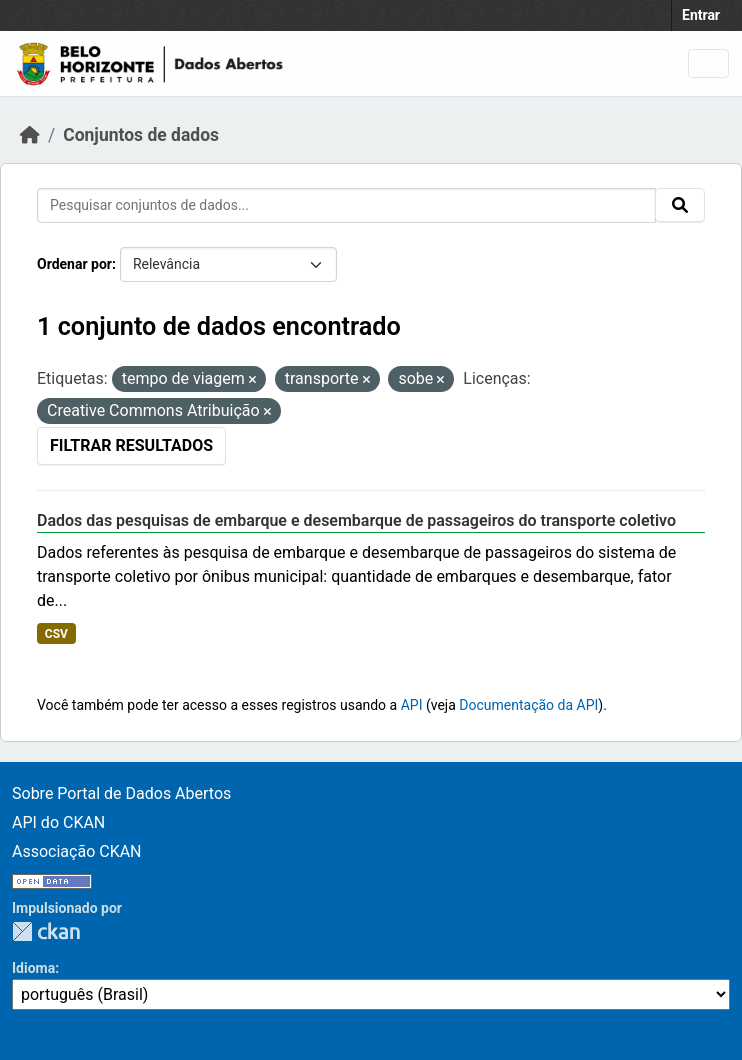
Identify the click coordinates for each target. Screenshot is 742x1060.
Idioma (33, 968)
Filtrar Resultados (131, 445)
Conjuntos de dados (141, 135)
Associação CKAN (77, 851)
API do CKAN (58, 822)
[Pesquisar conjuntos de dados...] (346, 205)
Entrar (701, 15)
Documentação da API (528, 705)
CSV (56, 634)
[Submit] (680, 205)
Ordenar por (74, 264)
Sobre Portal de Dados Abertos (121, 793)
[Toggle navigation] (708, 63)
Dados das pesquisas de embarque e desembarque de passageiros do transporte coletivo (356, 520)
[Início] (30, 135)
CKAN (46, 931)
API (412, 705)
